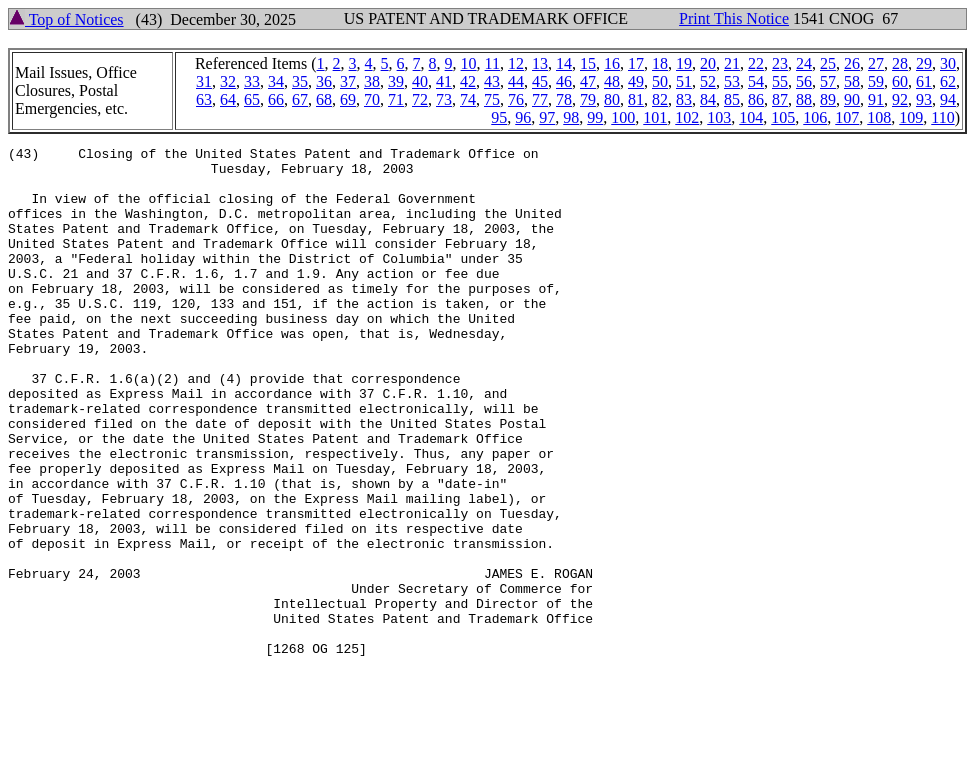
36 (324, 81)
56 (804, 81)
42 (468, 81)
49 (636, 81)
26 (852, 63)
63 (204, 99)
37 (348, 81)
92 (900, 99)
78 (564, 99)
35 (300, 81)
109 (911, 117)
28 (900, 63)
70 (372, 99)
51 (684, 81)
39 (396, 81)
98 (571, 117)
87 (780, 99)
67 (300, 99)
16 (612, 63)
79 (588, 99)
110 (942, 117)
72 (420, 99)
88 (804, 99)
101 (655, 117)
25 (828, 63)
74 (468, 99)
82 (660, 99)
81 (636, 99)
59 (876, 81)
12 (516, 63)
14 (564, 63)
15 (588, 63)
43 (492, 81)
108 (879, 117)
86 (756, 99)
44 (516, 81)
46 (564, 81)
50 (660, 81)
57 (828, 81)
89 (828, 99)
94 (948, 99)
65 (252, 99)
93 (924, 99)
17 (636, 63)
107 (847, 117)
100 (623, 117)
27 (876, 63)
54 (756, 81)
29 (924, 63)
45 (540, 81)
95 (499, 117)
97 (547, 117)
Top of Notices (66, 19)
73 (444, 99)
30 (948, 63)
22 (756, 63)
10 (469, 63)
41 (444, 81)
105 (783, 117)
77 (540, 99)
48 (612, 81)
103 (719, 117)
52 (708, 81)
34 (276, 81)
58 (852, 81)
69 (348, 99)
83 (684, 99)
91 (876, 99)
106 (815, 117)
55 (780, 81)
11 (492, 63)
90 (852, 99)
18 (660, 63)
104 (751, 117)
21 (732, 63)
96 (523, 117)
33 (252, 81)
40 (420, 81)
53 (732, 81)
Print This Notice (734, 18)
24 (804, 63)
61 (924, 81)
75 (492, 99)
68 (324, 99)
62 (948, 81)
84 (708, 99)
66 (276, 99)
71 (396, 99)
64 (228, 99)
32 (228, 81)
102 (687, 117)
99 (595, 117)
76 (516, 99)
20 (708, 63)
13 (540, 63)
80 (612, 99)
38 (372, 81)
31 (204, 81)
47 (588, 81)
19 (684, 63)
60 (900, 81)
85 (732, 99)
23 (780, 63)
